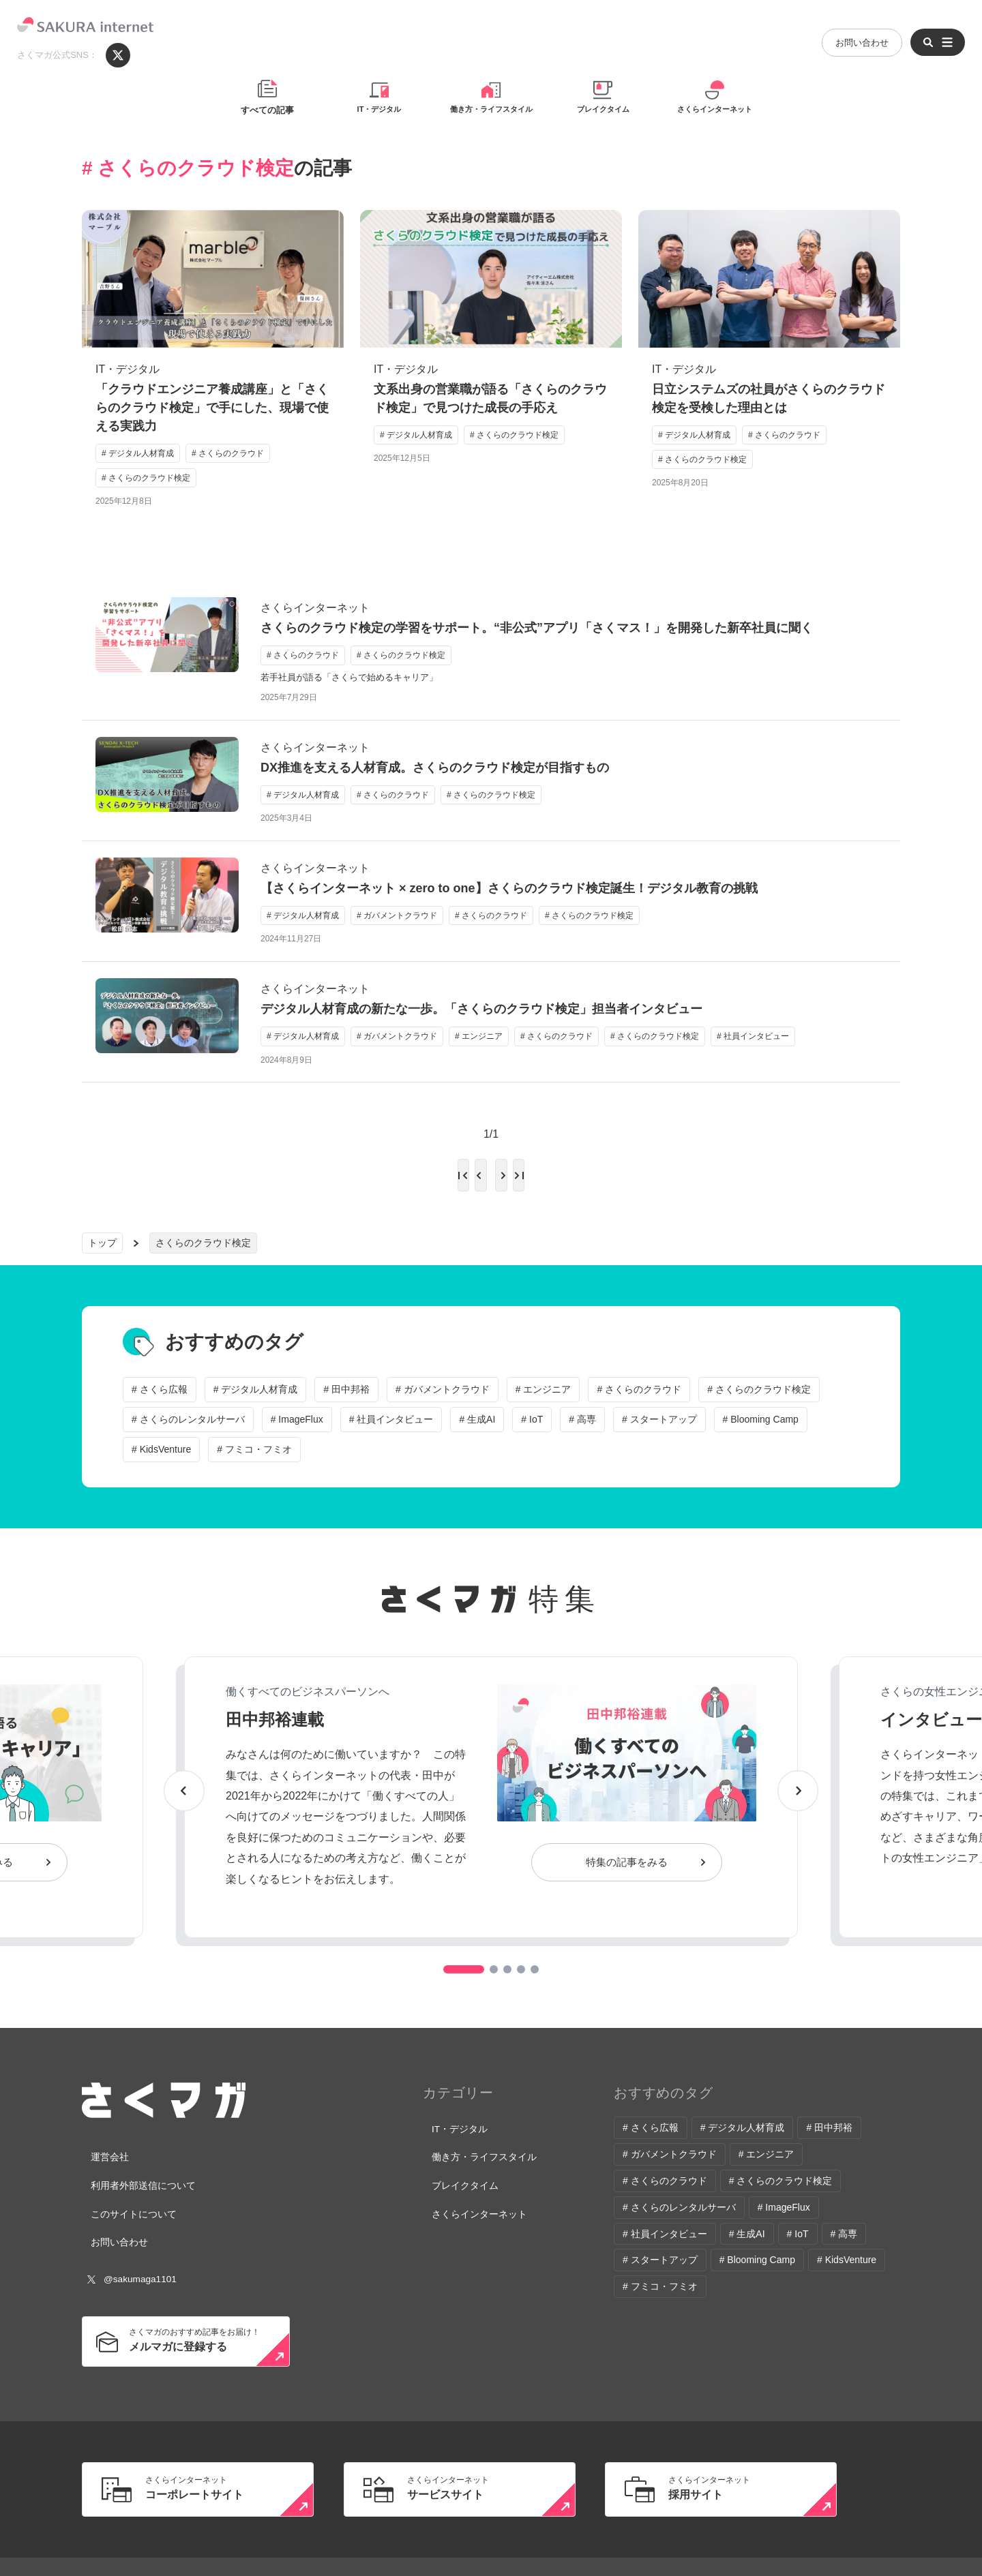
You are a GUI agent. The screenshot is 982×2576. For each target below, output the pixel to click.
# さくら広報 (160, 1389)
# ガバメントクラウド (443, 1389)
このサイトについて (127, 2197)
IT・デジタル (379, 110)
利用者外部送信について (136, 2175)
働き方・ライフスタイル (491, 110)
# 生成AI (477, 1419)
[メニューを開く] (927, 34)
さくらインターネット (714, 110)
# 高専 (582, 1419)
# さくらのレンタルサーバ (188, 1419)
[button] (463, 1969)
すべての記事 (267, 110)
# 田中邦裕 (346, 1389)
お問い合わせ (851, 34)
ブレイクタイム (603, 110)
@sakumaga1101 (130, 2251)
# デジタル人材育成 (255, 1389)
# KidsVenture (161, 1449)
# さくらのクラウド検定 (759, 1389)
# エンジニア (543, 1389)
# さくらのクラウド (639, 1389)
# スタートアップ (659, 1419)
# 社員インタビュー (391, 1419)
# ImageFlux (297, 1419)
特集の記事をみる (627, 1862)
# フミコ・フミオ (254, 1449)
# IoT (532, 1419)
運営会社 (105, 2154)
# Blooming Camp (761, 1419)
